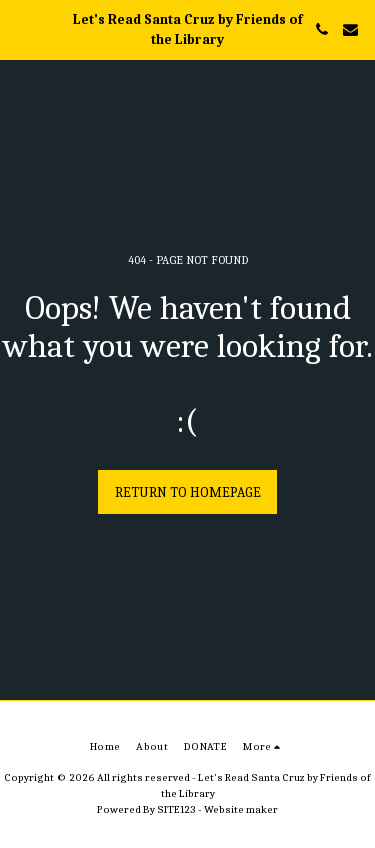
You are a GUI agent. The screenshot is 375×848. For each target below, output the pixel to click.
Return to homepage (188, 492)
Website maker (241, 809)
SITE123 (176, 809)
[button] (22, 28)
